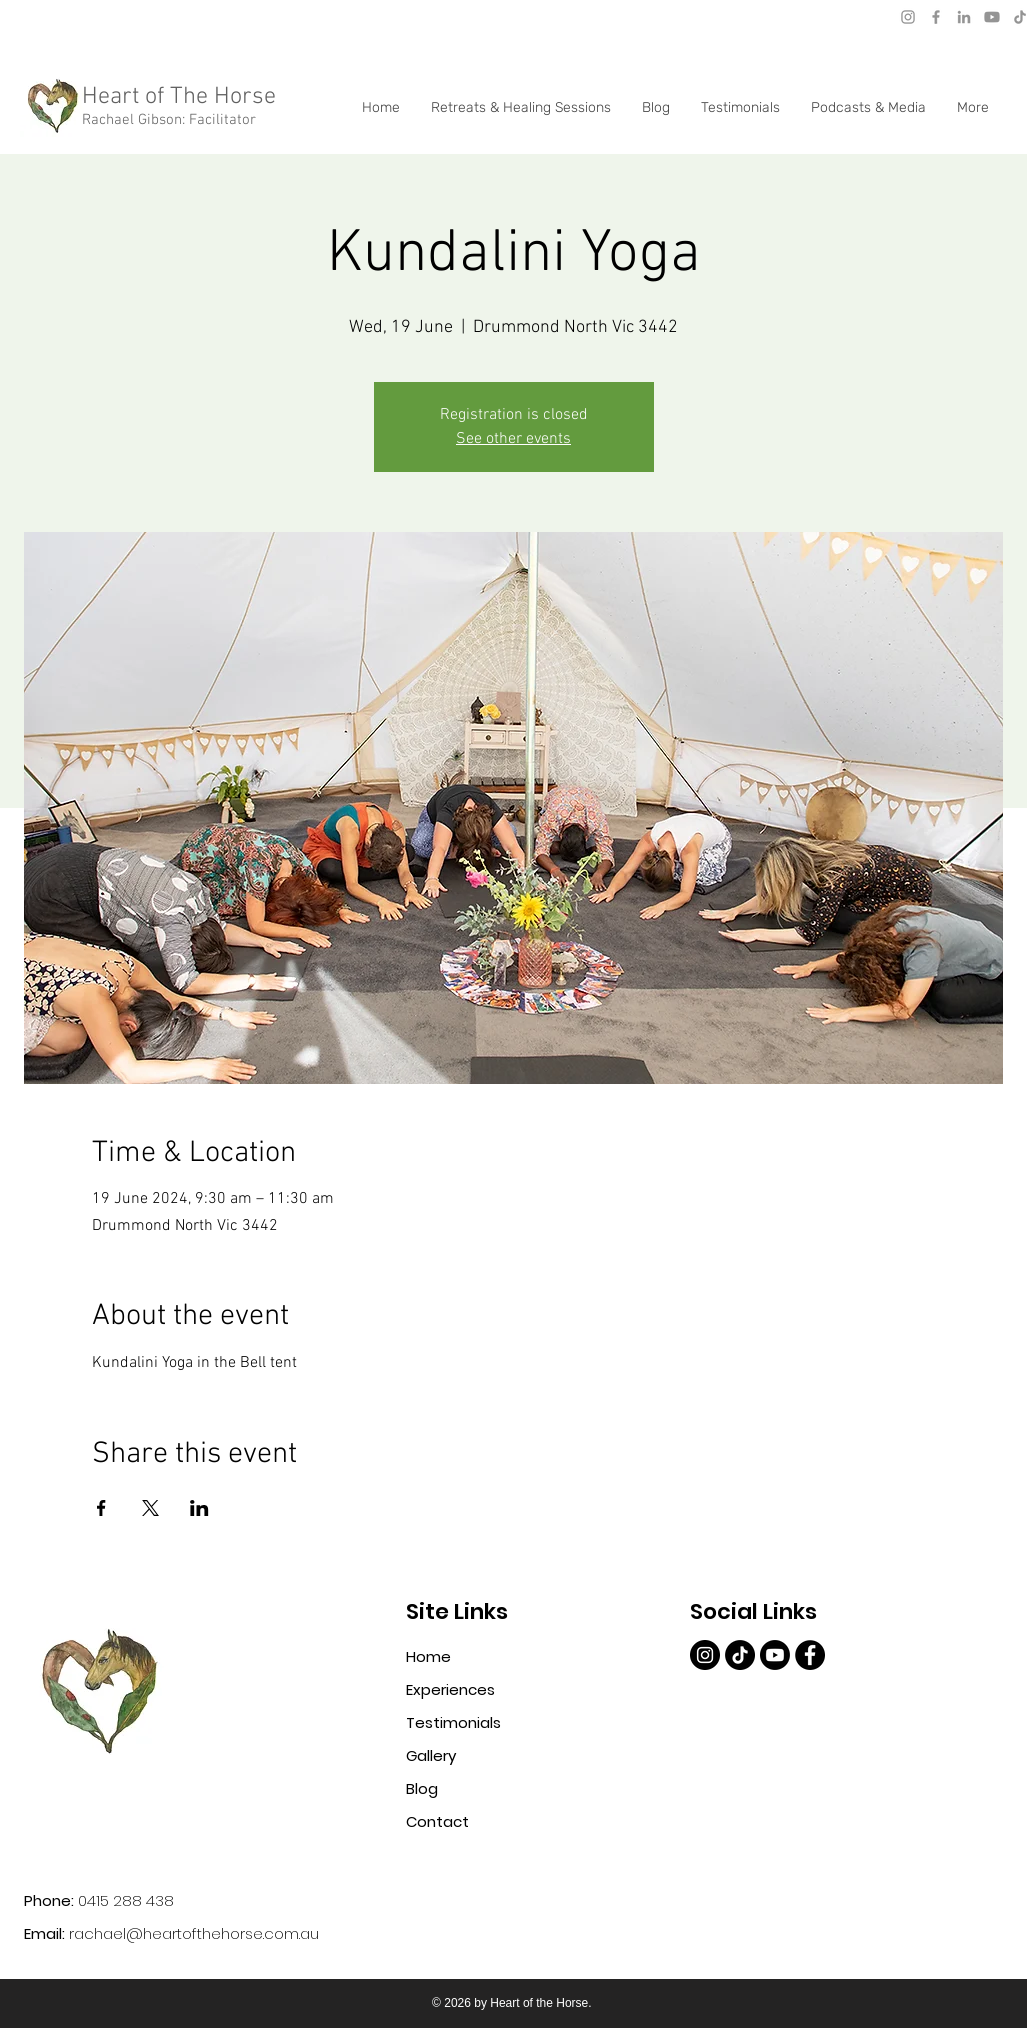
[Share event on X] (150, 1508)
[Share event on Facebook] (101, 1508)
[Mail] (35, 15)
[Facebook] (936, 17)
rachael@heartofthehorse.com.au (194, 1933)
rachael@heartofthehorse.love (143, 15)
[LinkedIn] (964, 17)
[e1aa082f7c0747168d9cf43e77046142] (705, 1655)
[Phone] (291, 16)
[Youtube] (992, 17)
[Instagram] (908, 17)
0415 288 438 (126, 1900)
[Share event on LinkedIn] (199, 1508)
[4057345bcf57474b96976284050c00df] (810, 1655)
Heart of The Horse (179, 97)
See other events (513, 439)
